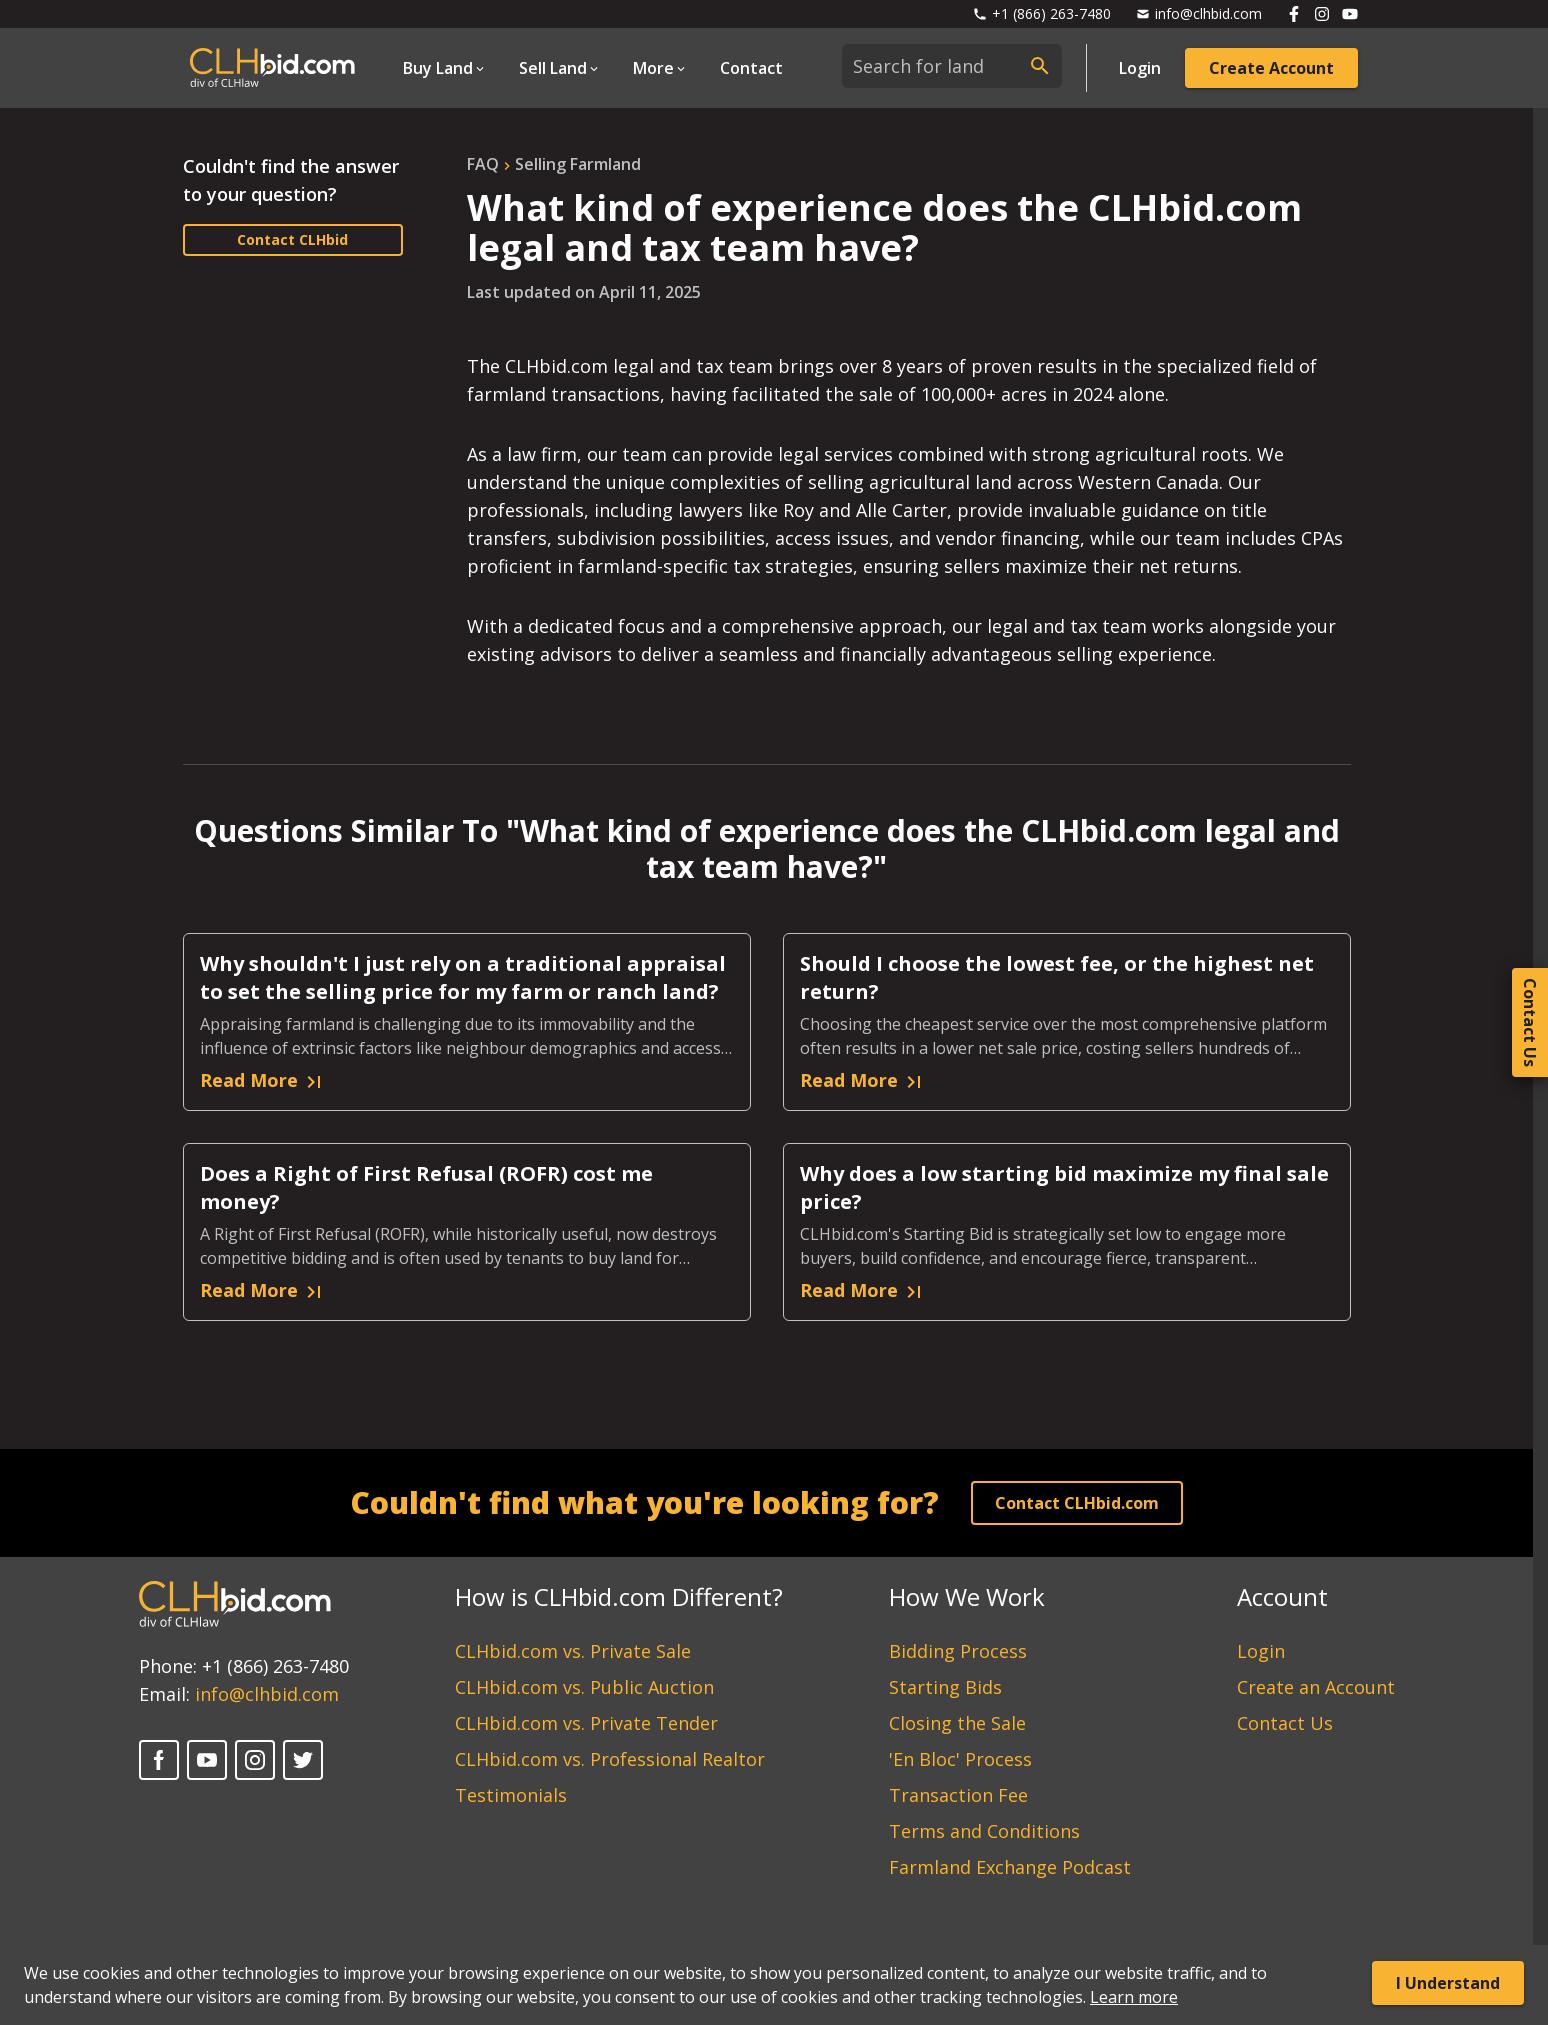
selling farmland (578, 164)
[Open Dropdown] (445, 68)
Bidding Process (958, 1651)
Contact (751, 68)
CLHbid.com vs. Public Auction (584, 1687)
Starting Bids (945, 1687)
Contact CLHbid (292, 239)
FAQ (483, 164)
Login (1140, 68)
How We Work (967, 1596)
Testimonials (511, 1795)
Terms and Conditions (984, 1831)
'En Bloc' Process (960, 1759)
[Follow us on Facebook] (1294, 14)
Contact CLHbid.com (1077, 1503)
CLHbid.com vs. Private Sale (573, 1651)
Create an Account (1316, 1687)
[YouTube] (207, 1760)
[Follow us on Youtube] (1350, 14)
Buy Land (438, 68)
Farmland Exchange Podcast (1010, 1867)
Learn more (1134, 1997)
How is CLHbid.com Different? (619, 1596)
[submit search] (1040, 66)
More (653, 68)
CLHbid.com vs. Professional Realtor (610, 1759)
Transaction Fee (958, 1795)
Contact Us (1285, 1723)
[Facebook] (159, 1760)
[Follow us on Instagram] (1322, 14)
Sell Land (553, 68)
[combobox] (952, 66)
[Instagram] (255, 1760)
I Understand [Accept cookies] (1448, 1983)
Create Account (1271, 68)
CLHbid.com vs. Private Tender (586, 1723)
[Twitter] (303, 1760)
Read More (263, 1081)
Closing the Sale (957, 1723)
